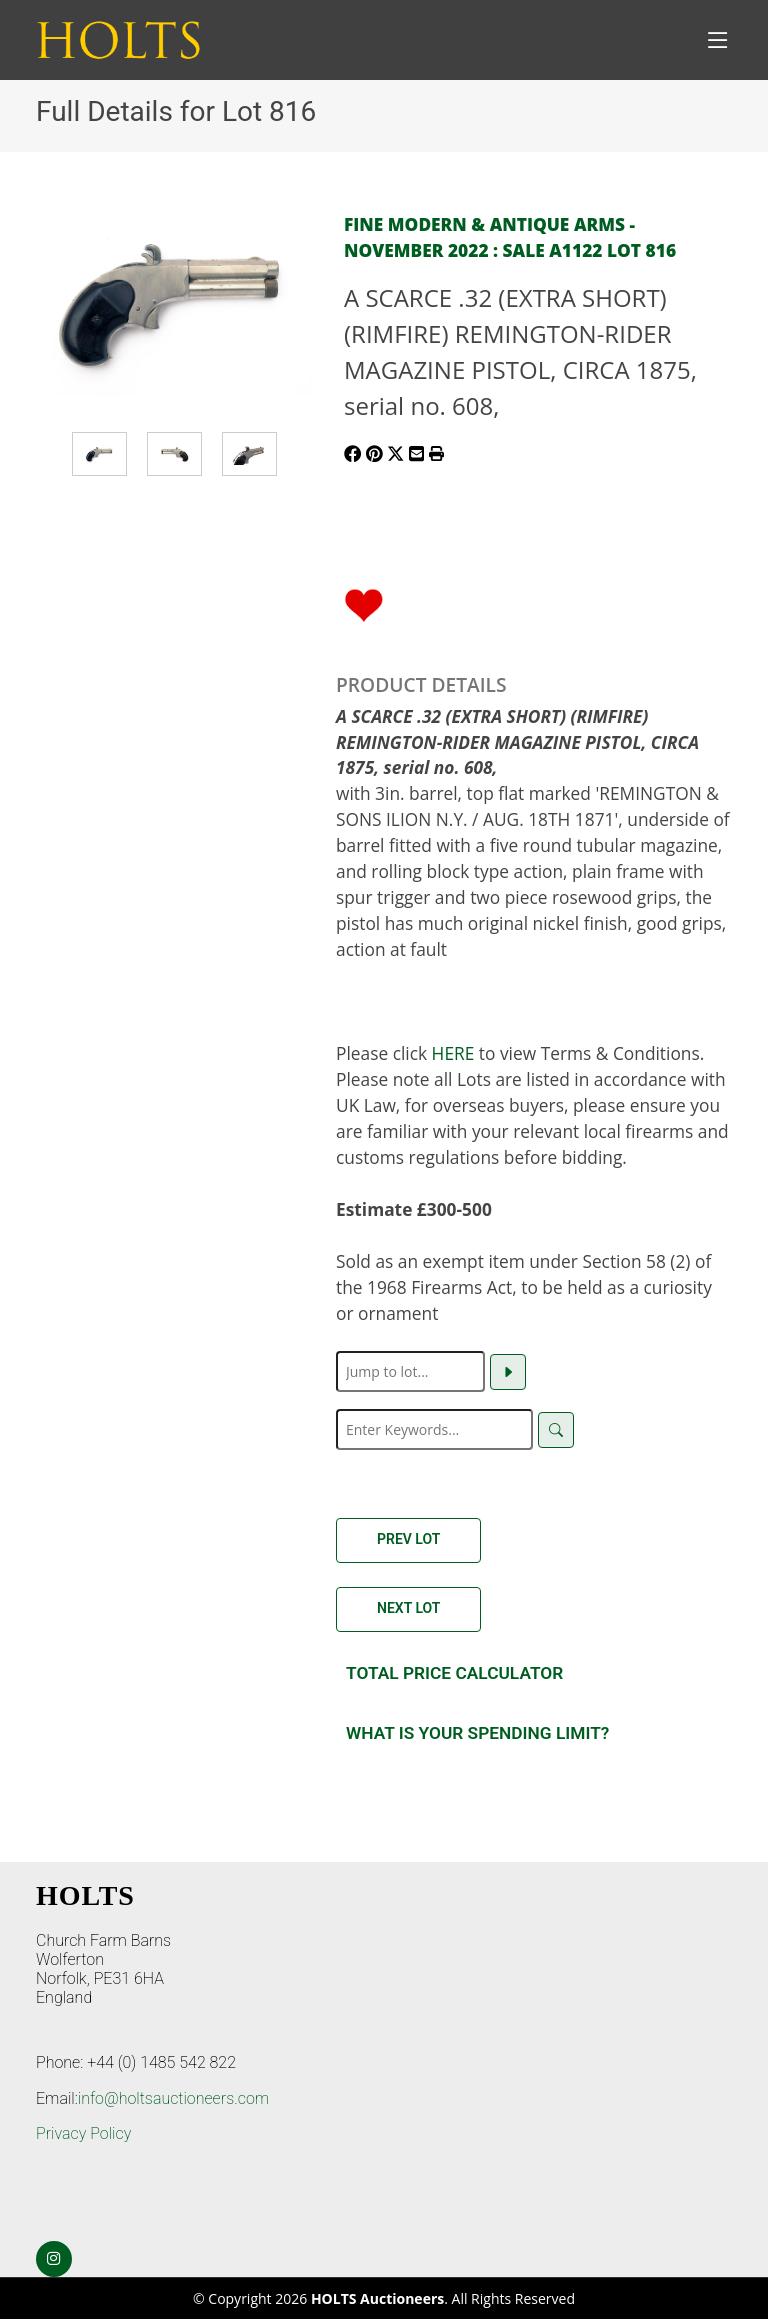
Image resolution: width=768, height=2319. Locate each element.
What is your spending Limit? (477, 1733)
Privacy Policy (83, 2133)
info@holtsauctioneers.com (173, 2098)
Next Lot (408, 1608)
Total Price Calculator (454, 1673)
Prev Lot (408, 1539)
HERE (453, 1053)
